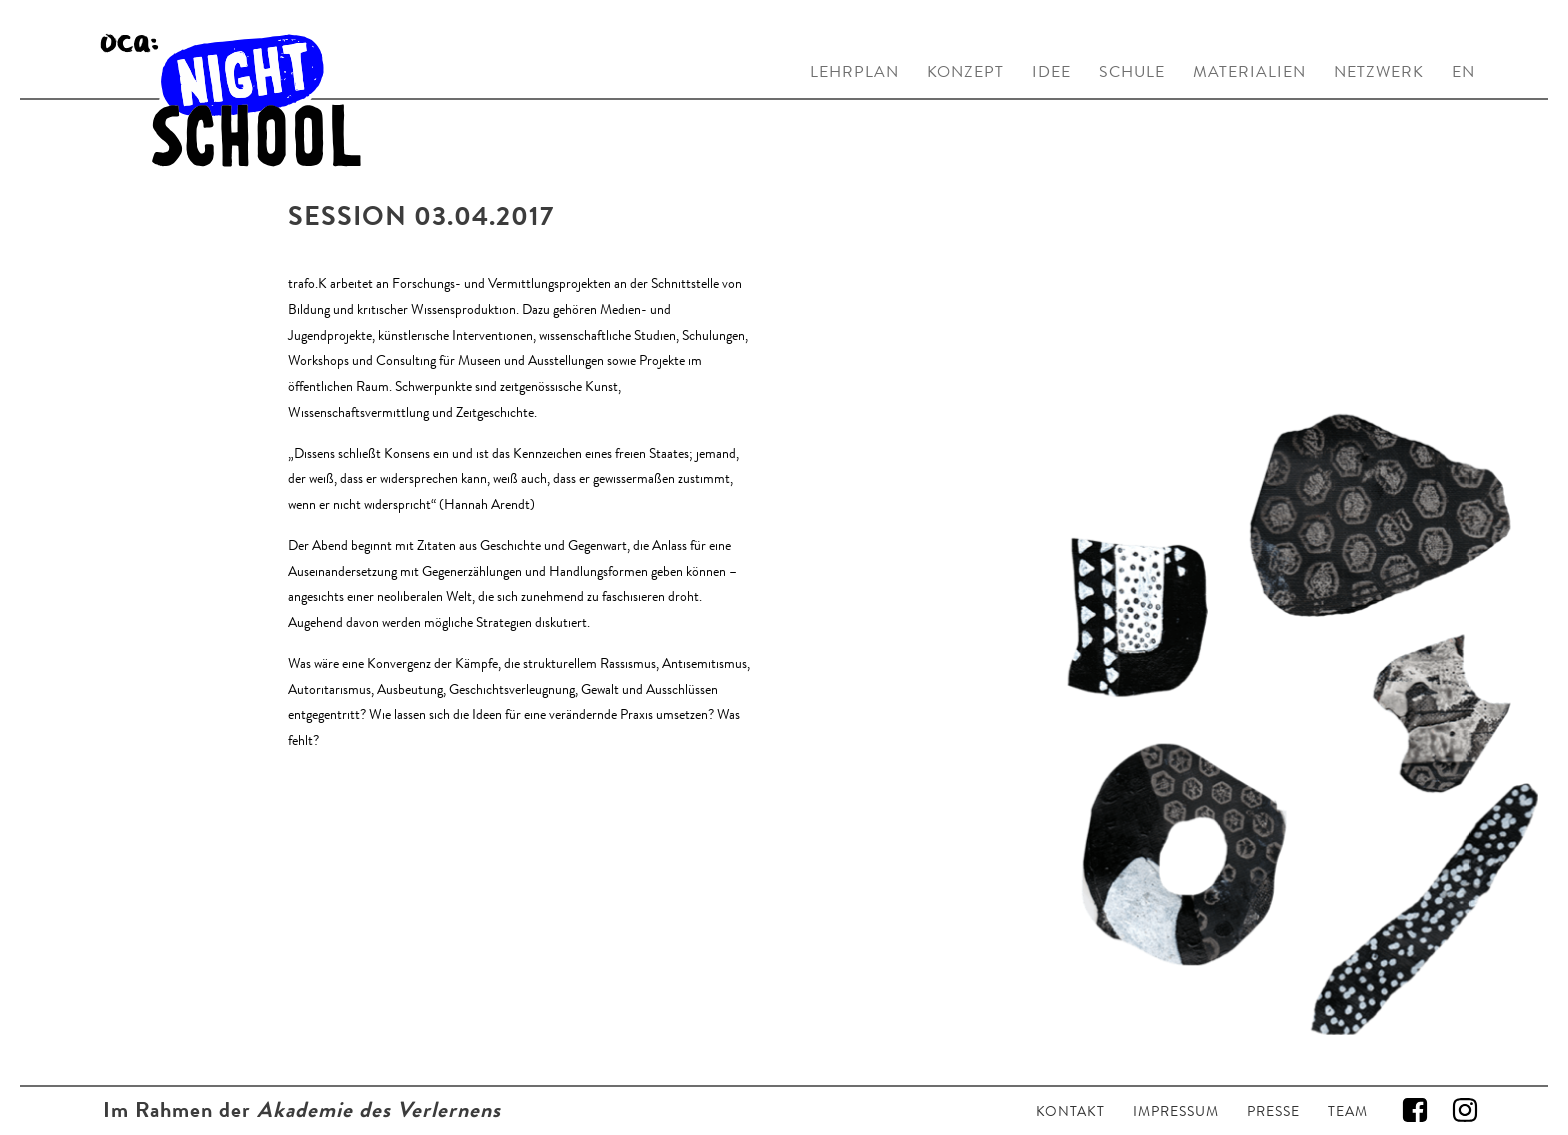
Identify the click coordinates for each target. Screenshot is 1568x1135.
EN (1463, 72)
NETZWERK (1379, 72)
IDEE (1051, 72)
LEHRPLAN (854, 72)
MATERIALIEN (1249, 72)
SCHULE (1132, 72)
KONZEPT (965, 72)
